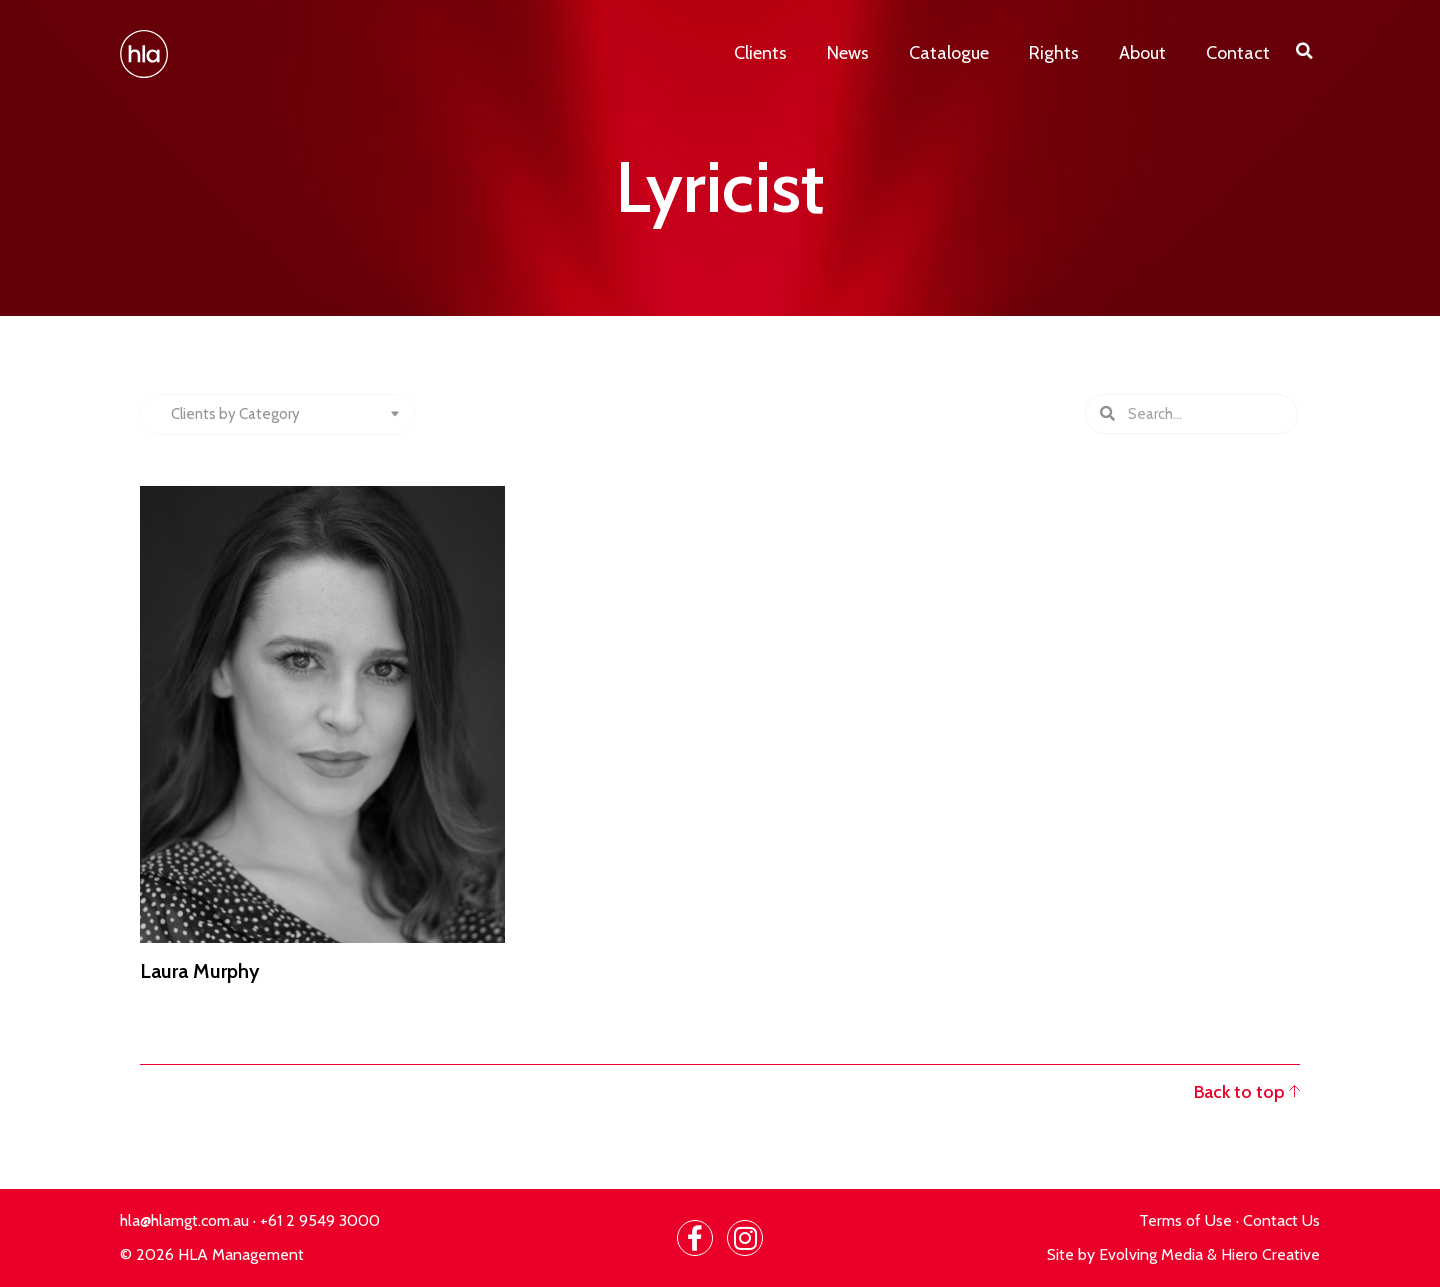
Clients (760, 53)
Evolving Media (1151, 1254)
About (1142, 53)
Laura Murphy (200, 971)
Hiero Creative (1270, 1254)
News (848, 53)
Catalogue (949, 53)
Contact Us (1281, 1220)
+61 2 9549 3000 (320, 1220)
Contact (1238, 53)
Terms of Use (1185, 1220)
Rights (1054, 53)
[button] (1305, 51)
